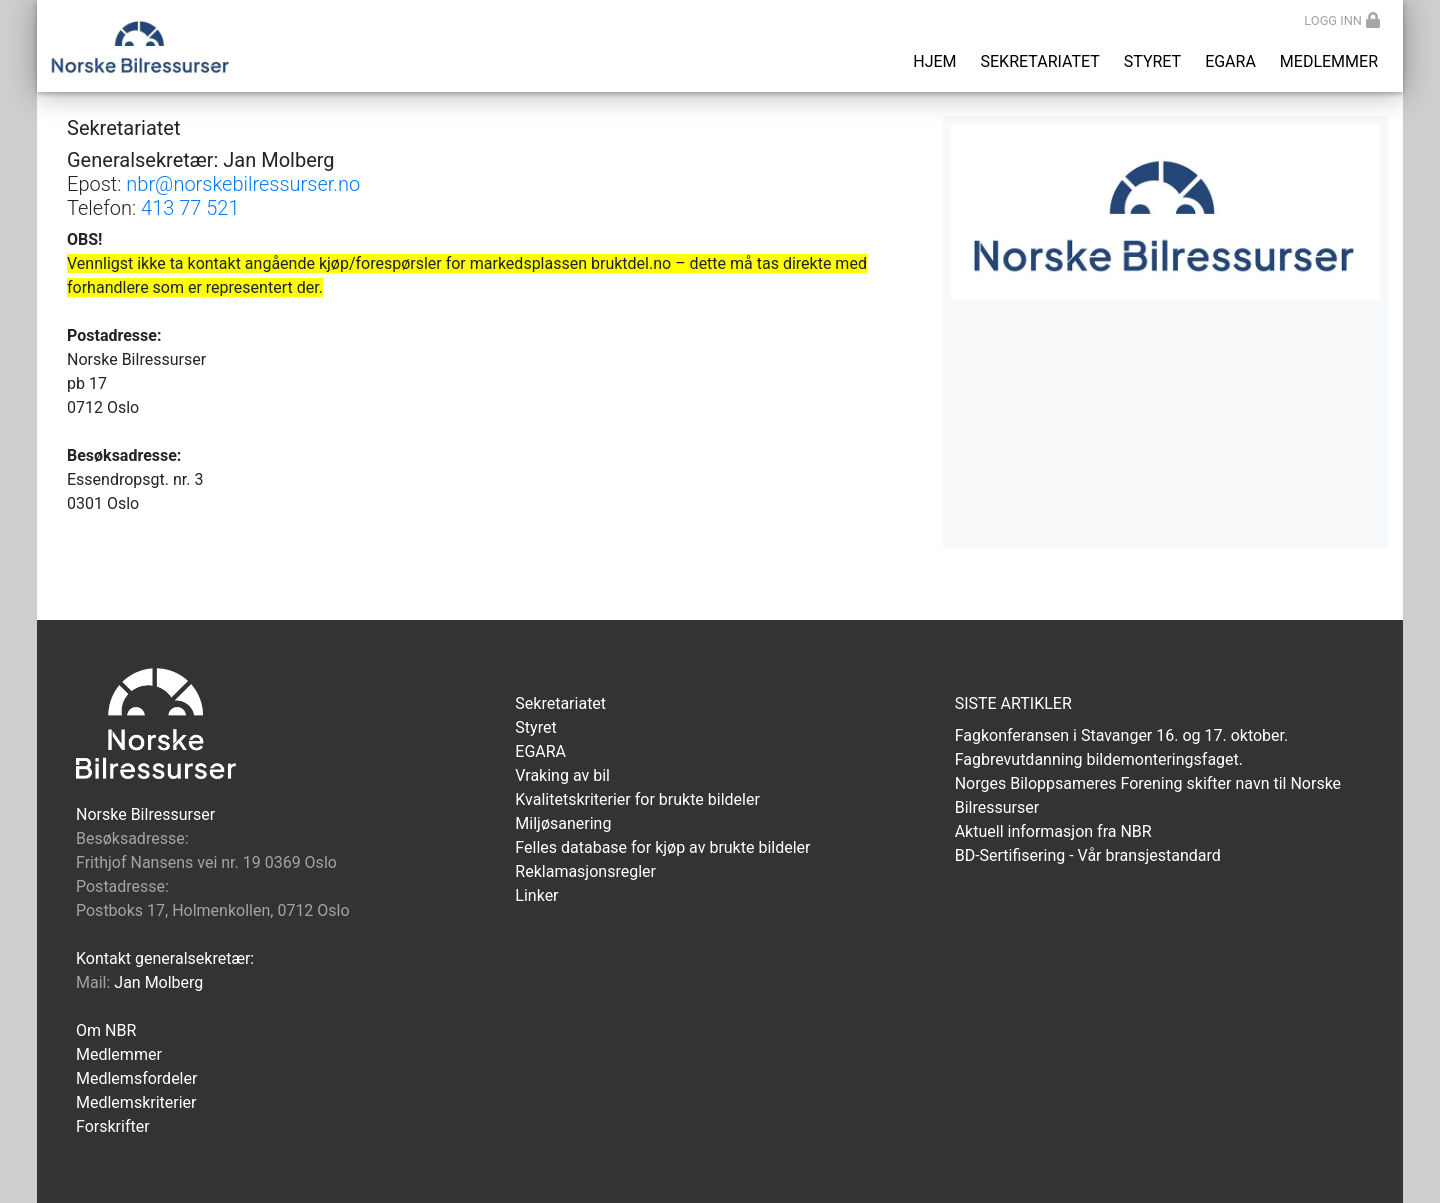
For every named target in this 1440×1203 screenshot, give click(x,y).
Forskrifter (113, 1126)
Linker (536, 895)
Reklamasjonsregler (585, 871)
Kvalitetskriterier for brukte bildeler (637, 799)
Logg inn (1342, 20)
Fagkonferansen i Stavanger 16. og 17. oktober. (1122, 735)
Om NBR (106, 1030)
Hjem (934, 61)
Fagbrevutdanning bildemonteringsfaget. (1099, 759)
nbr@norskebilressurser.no (243, 184)
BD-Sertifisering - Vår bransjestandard (1088, 855)
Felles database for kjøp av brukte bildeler (662, 847)
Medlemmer (1329, 61)
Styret (1152, 61)
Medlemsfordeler (136, 1078)
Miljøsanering (563, 823)
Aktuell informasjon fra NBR (1053, 831)
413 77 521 (190, 208)
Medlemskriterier (136, 1102)
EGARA (1230, 61)
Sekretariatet (1040, 61)
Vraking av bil (562, 775)
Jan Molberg (158, 982)
